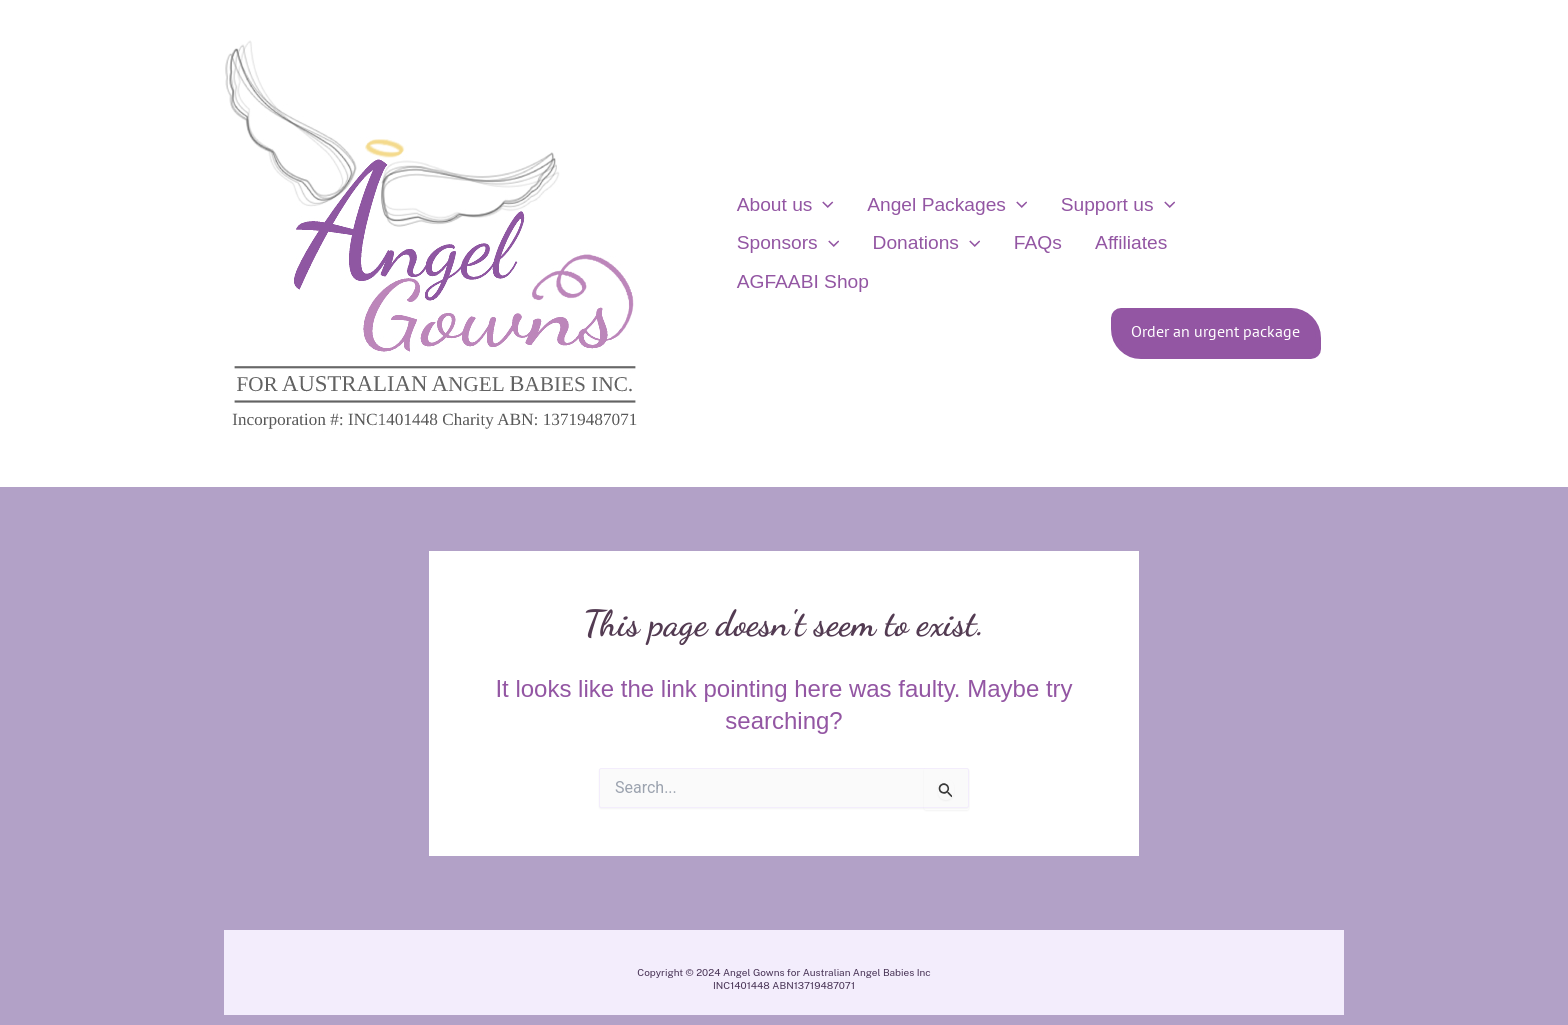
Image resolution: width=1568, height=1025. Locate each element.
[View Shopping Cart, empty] (1377, 243)
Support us (1084, 224)
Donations (784, 263)
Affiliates (962, 262)
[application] (817, 224)
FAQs (882, 262)
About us (778, 224)
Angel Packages (927, 224)
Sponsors (1213, 224)
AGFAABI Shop (1084, 262)
